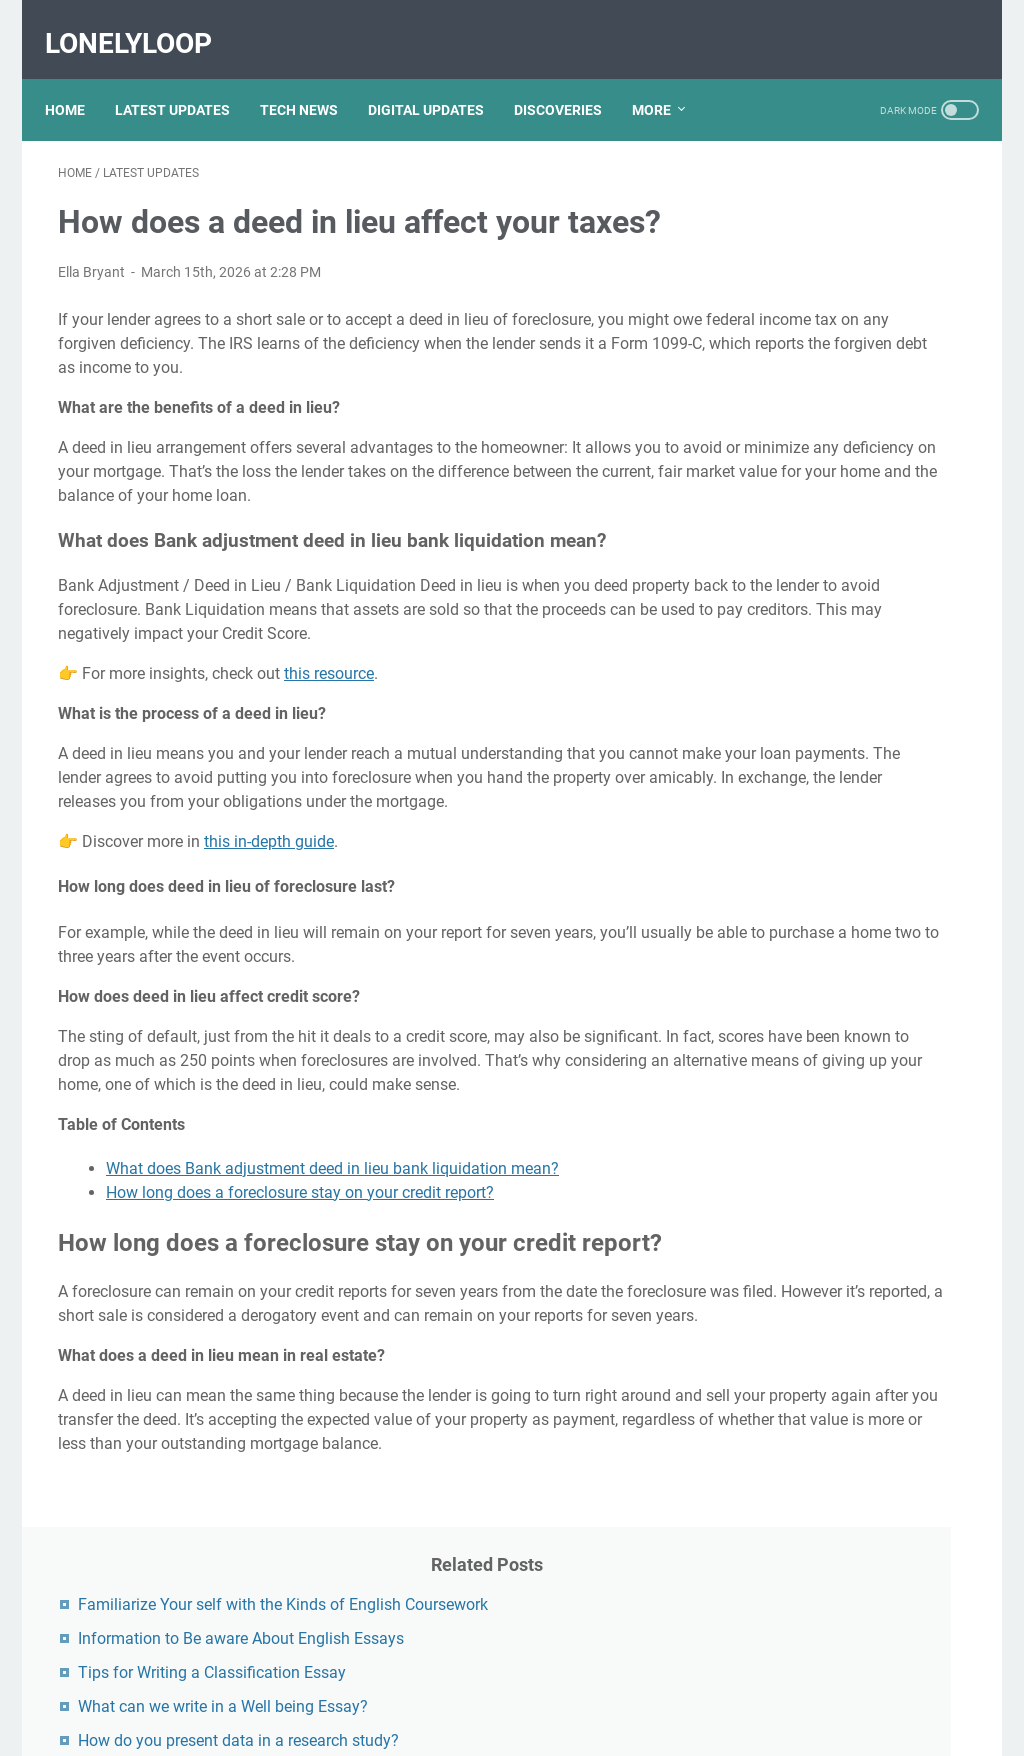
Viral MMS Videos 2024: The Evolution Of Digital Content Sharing (854, 1036)
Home (78, 79)
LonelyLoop (141, 23)
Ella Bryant (91, 254)
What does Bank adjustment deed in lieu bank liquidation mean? (332, 1269)
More (664, 79)
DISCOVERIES (571, 79)
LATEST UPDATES (185, 79)
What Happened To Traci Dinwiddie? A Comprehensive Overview (856, 1388)
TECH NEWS (312, 79)
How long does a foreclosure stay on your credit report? (300, 1293)
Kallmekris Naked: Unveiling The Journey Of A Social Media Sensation (852, 1306)
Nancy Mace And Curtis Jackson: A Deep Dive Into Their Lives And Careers (846, 1224)
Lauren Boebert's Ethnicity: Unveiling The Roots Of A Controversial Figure (847, 1586)
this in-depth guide (269, 919)
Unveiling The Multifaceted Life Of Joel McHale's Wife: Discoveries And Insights (849, 954)
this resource (329, 727)
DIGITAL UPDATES (439, 79)
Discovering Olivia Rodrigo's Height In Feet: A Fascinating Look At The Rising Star (855, 872)
